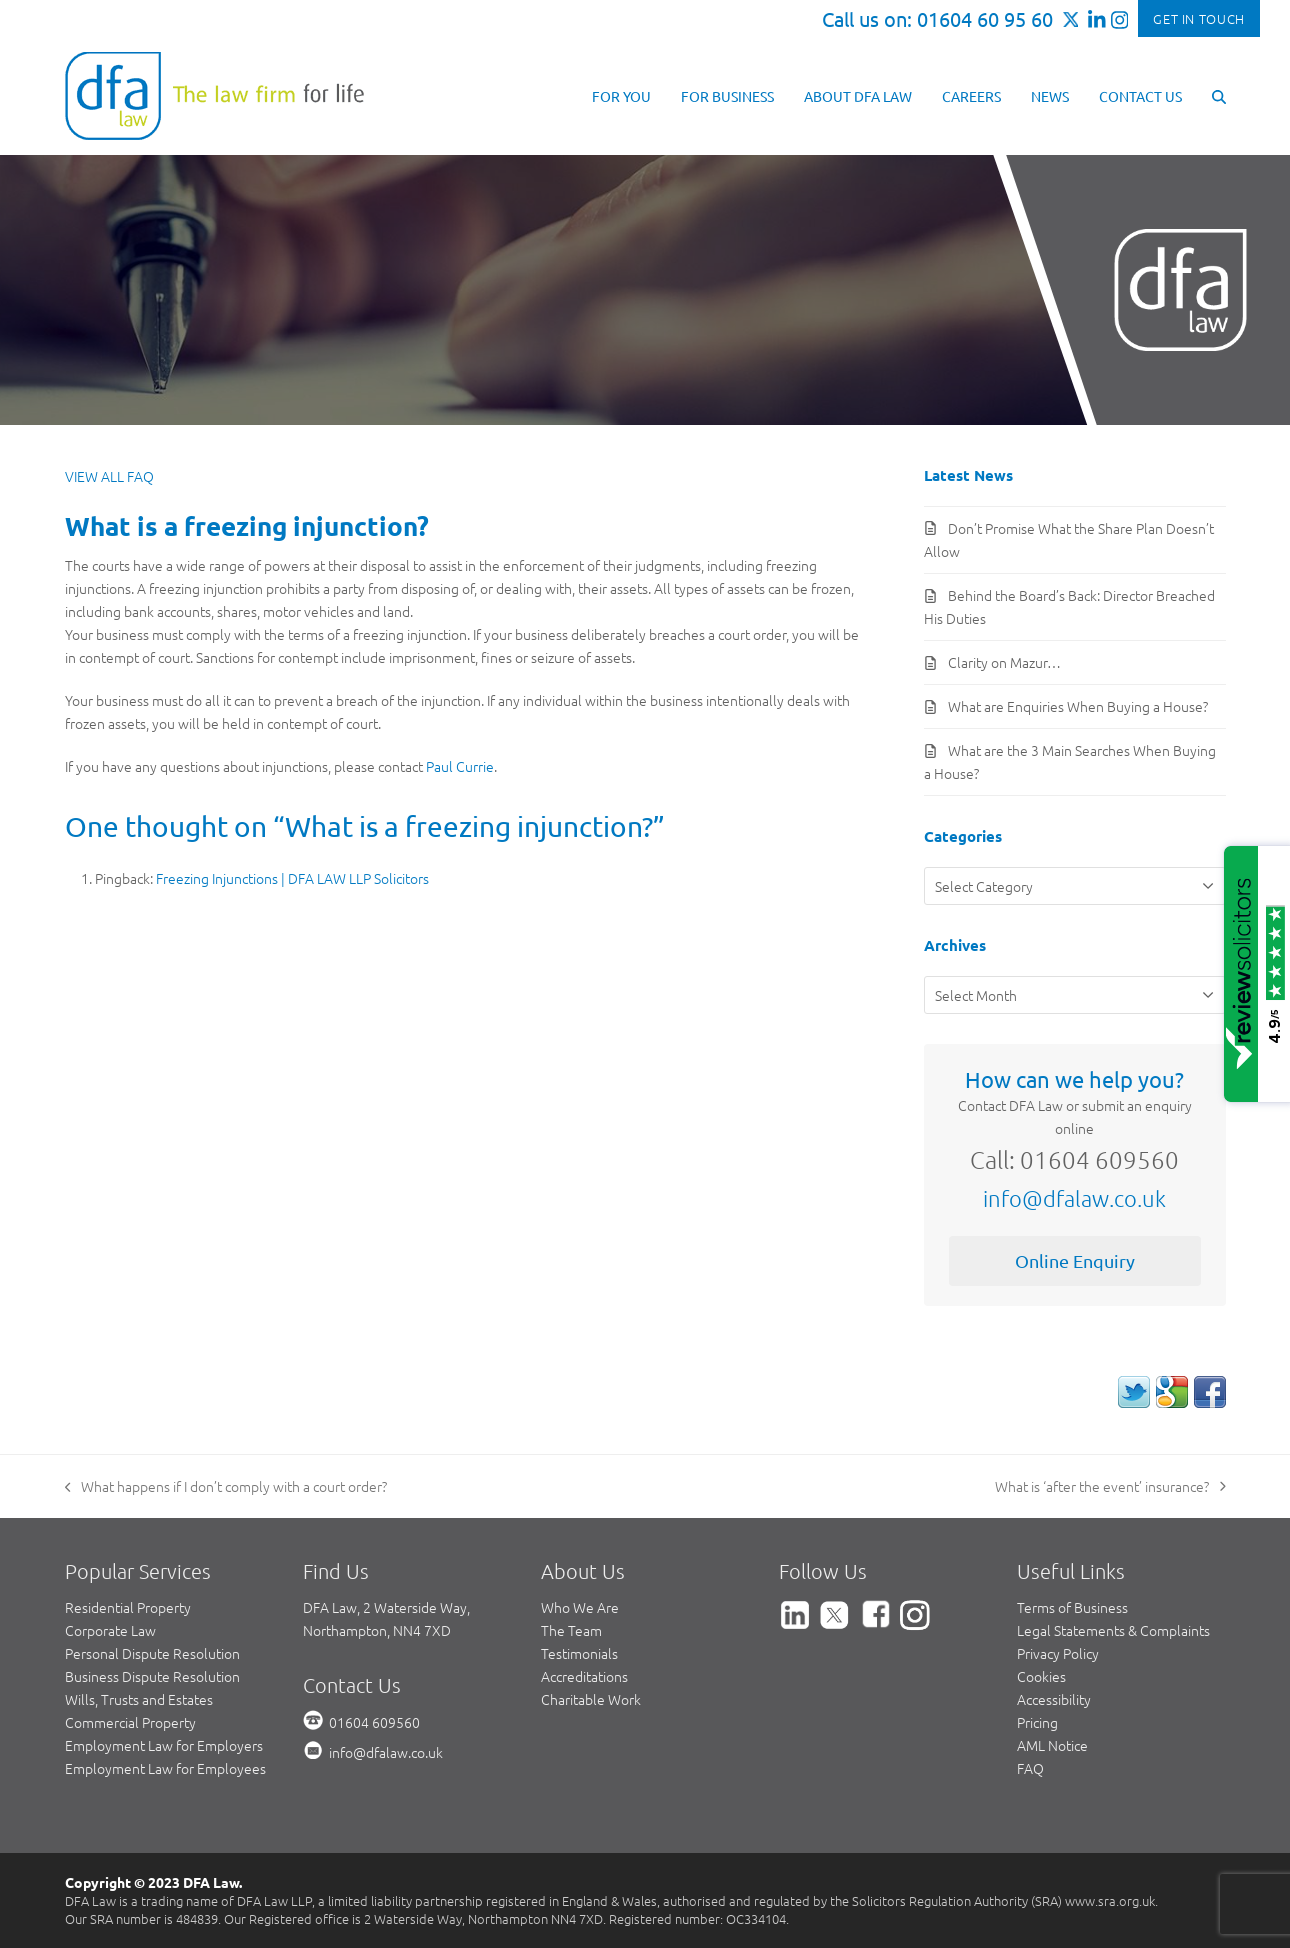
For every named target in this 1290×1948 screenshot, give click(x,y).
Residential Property (128, 1607)
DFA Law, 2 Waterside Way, (386, 1607)
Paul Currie (460, 766)
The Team (571, 1630)
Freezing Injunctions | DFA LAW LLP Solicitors (292, 878)
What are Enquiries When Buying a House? (1078, 706)
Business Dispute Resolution (152, 1676)
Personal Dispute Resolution (152, 1653)
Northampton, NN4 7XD (377, 1630)
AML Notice (1052, 1745)
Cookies (1041, 1676)
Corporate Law (110, 1630)
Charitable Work (591, 1699)
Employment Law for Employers (164, 1745)
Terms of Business (1072, 1607)
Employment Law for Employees (165, 1768)
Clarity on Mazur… (1004, 662)
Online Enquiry (1075, 1260)
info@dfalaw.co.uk (1074, 1198)
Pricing (1037, 1722)
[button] (1219, 95)
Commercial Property (130, 1722)
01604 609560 (374, 1722)
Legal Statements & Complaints (1113, 1630)
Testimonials (579, 1653)
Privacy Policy (1058, 1653)
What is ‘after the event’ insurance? (1110, 1487)
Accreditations (584, 1676)
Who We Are (580, 1607)
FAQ (1030, 1768)
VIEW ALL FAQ (109, 476)
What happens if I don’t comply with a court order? (226, 1487)
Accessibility (1054, 1699)
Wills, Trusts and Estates (139, 1699)
